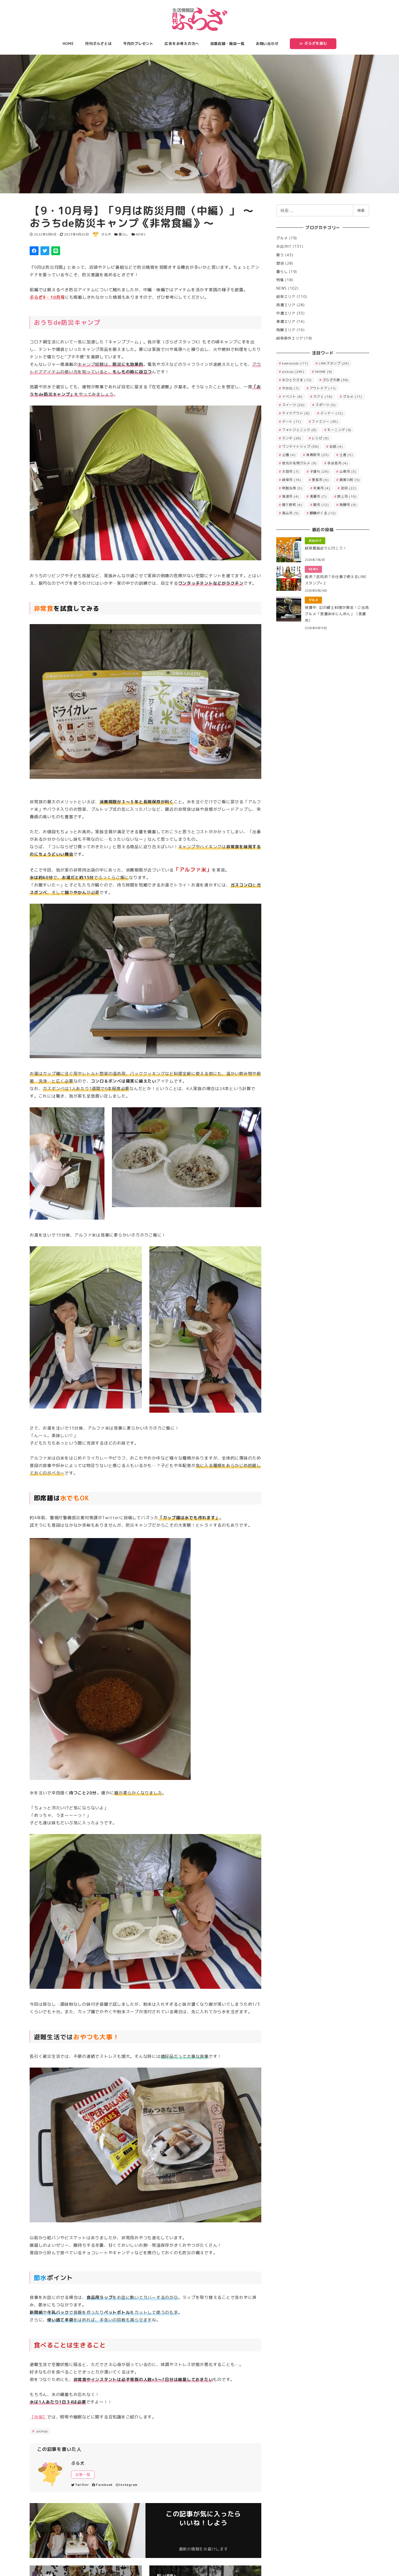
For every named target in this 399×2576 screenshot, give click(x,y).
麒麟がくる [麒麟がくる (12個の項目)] (323, 513)
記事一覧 (83, 2474)
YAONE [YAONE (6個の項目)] (323, 371)
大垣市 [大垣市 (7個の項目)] (290, 471)
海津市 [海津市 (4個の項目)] (290, 496)
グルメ (282, 237)
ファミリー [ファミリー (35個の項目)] (325, 421)
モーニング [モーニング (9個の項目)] (339, 429)
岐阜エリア (285, 296)
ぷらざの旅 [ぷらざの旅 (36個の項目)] (336, 380)
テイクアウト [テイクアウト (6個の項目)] (296, 413)
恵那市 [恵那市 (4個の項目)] (320, 479)
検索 (361, 210)
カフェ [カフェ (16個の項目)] (322, 396)
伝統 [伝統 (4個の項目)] (336, 446)
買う (280, 254)
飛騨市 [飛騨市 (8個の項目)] (347, 504)
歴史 (280, 263)
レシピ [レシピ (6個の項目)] (320, 438)
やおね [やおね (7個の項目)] (290, 388)
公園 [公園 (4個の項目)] (289, 454)
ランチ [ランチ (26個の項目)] (291, 438)
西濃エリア (285, 304)
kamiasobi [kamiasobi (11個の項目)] (295, 363)
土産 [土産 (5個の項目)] (346, 454)
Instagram (127, 2485)
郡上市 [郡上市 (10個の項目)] (346, 496)
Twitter (80, 2485)
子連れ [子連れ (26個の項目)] (319, 471)
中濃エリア (285, 313)
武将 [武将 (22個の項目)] (348, 488)
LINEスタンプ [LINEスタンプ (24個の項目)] (334, 363)
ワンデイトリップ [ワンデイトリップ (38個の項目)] (300, 446)
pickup (41, 2431)
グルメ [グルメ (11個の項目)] (352, 396)
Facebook (102, 2485)
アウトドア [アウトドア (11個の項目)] (323, 388)
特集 (280, 279)
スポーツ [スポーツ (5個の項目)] (325, 404)
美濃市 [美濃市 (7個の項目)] (318, 496)
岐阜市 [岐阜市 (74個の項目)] (291, 479)
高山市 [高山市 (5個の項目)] (290, 513)
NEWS (140, 234)
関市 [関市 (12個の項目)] (321, 504)
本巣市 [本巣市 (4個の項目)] (321, 488)
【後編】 (38, 2417)
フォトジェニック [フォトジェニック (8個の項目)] (299, 429)
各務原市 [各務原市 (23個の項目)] (317, 454)
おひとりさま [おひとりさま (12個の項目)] (297, 380)
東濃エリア (285, 321)
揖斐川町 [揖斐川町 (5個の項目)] (349, 479)
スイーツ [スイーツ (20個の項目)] (293, 404)
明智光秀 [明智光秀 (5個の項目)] (292, 488)
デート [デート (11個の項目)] (291, 421)
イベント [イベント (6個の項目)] (292, 396)
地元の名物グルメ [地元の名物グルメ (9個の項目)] (299, 463)
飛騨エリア (285, 329)
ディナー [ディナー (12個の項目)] (331, 413)
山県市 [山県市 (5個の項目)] (347, 471)
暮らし (123, 234)
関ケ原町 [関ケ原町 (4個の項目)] (292, 504)
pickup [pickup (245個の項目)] (293, 371)
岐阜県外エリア (289, 338)
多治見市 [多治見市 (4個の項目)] (337, 463)
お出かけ (283, 246)
